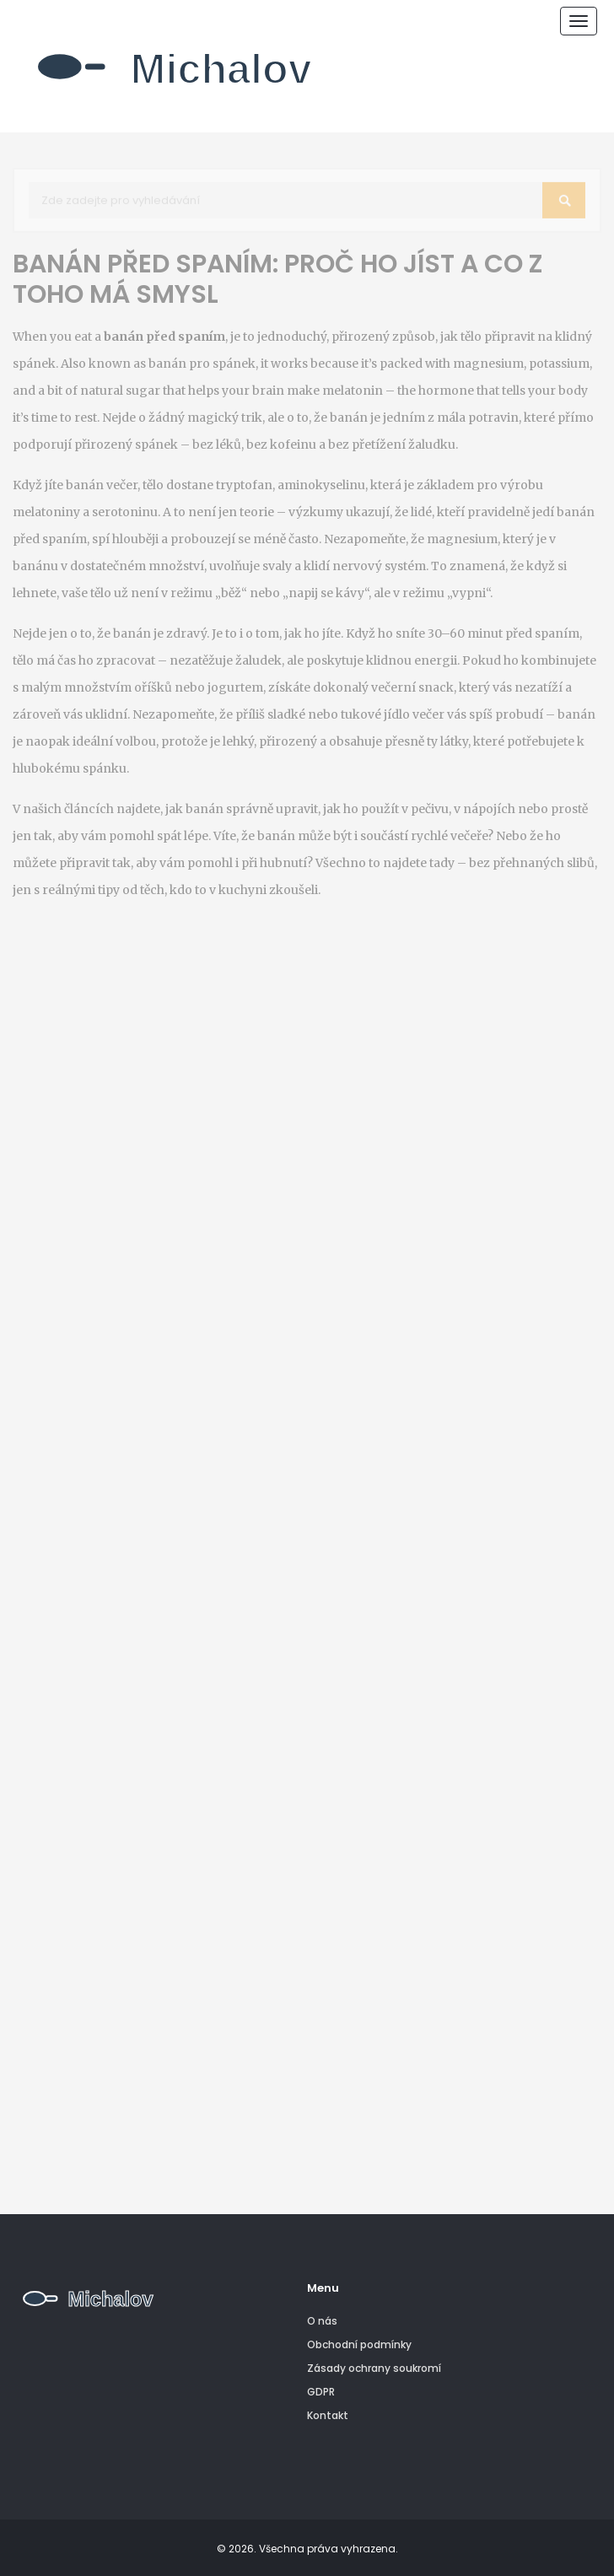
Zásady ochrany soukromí (374, 2368)
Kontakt (327, 2415)
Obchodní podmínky (359, 2344)
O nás (322, 2321)
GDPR (321, 2392)
